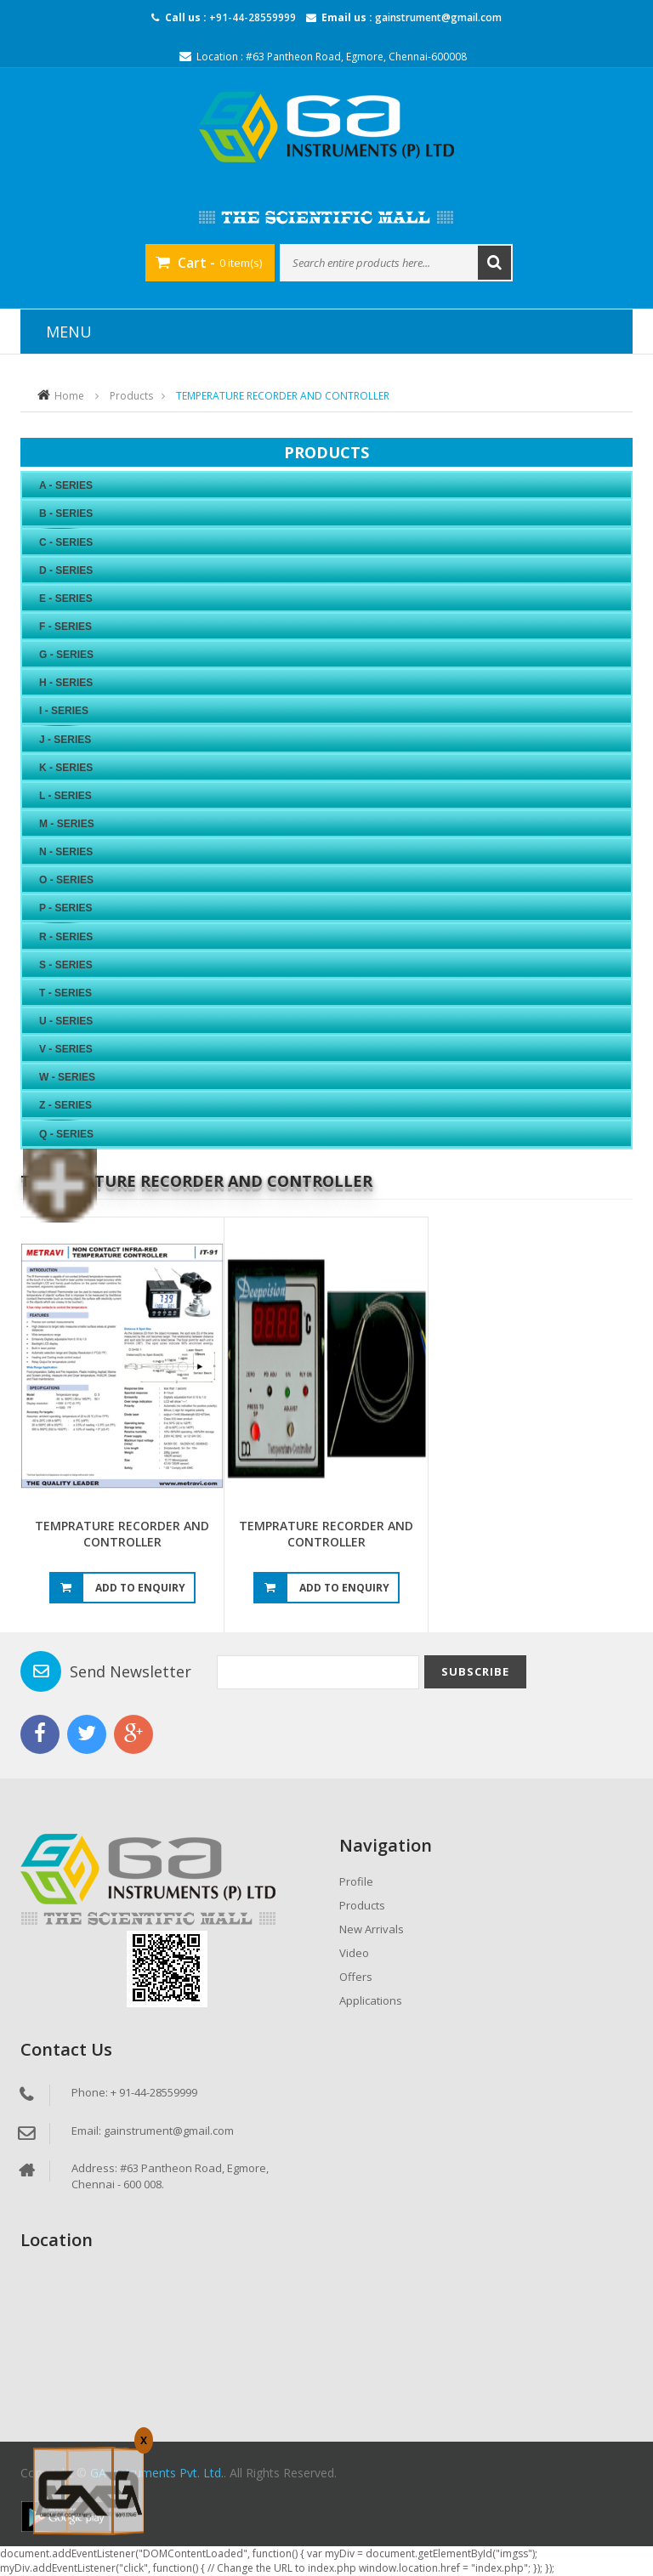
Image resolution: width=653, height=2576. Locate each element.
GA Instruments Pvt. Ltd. (157, 2473)
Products (131, 396)
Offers (355, 1976)
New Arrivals (371, 1929)
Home (69, 396)
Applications (370, 2000)
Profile (356, 1881)
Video (354, 1952)
